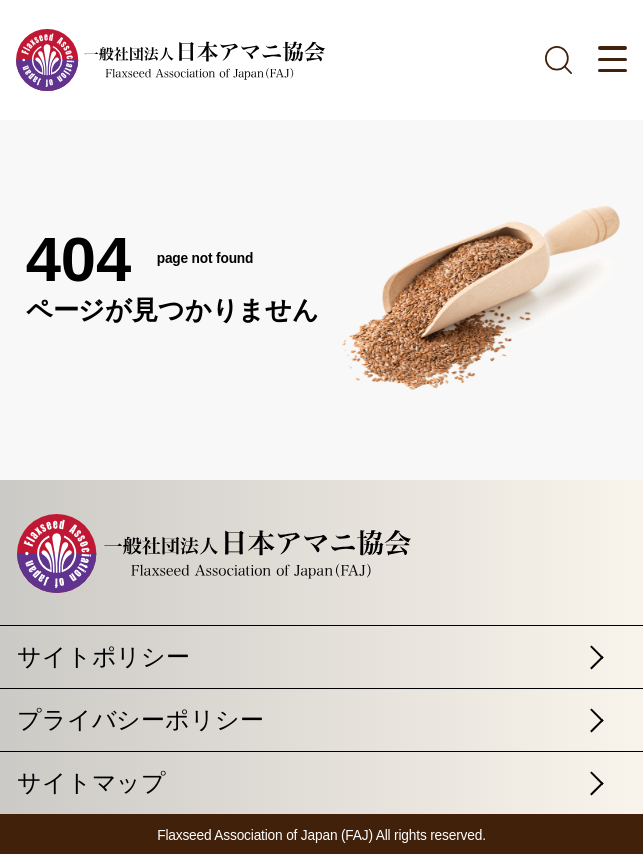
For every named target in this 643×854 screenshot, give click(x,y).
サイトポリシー (103, 656)
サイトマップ (91, 782)
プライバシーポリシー (140, 719)
